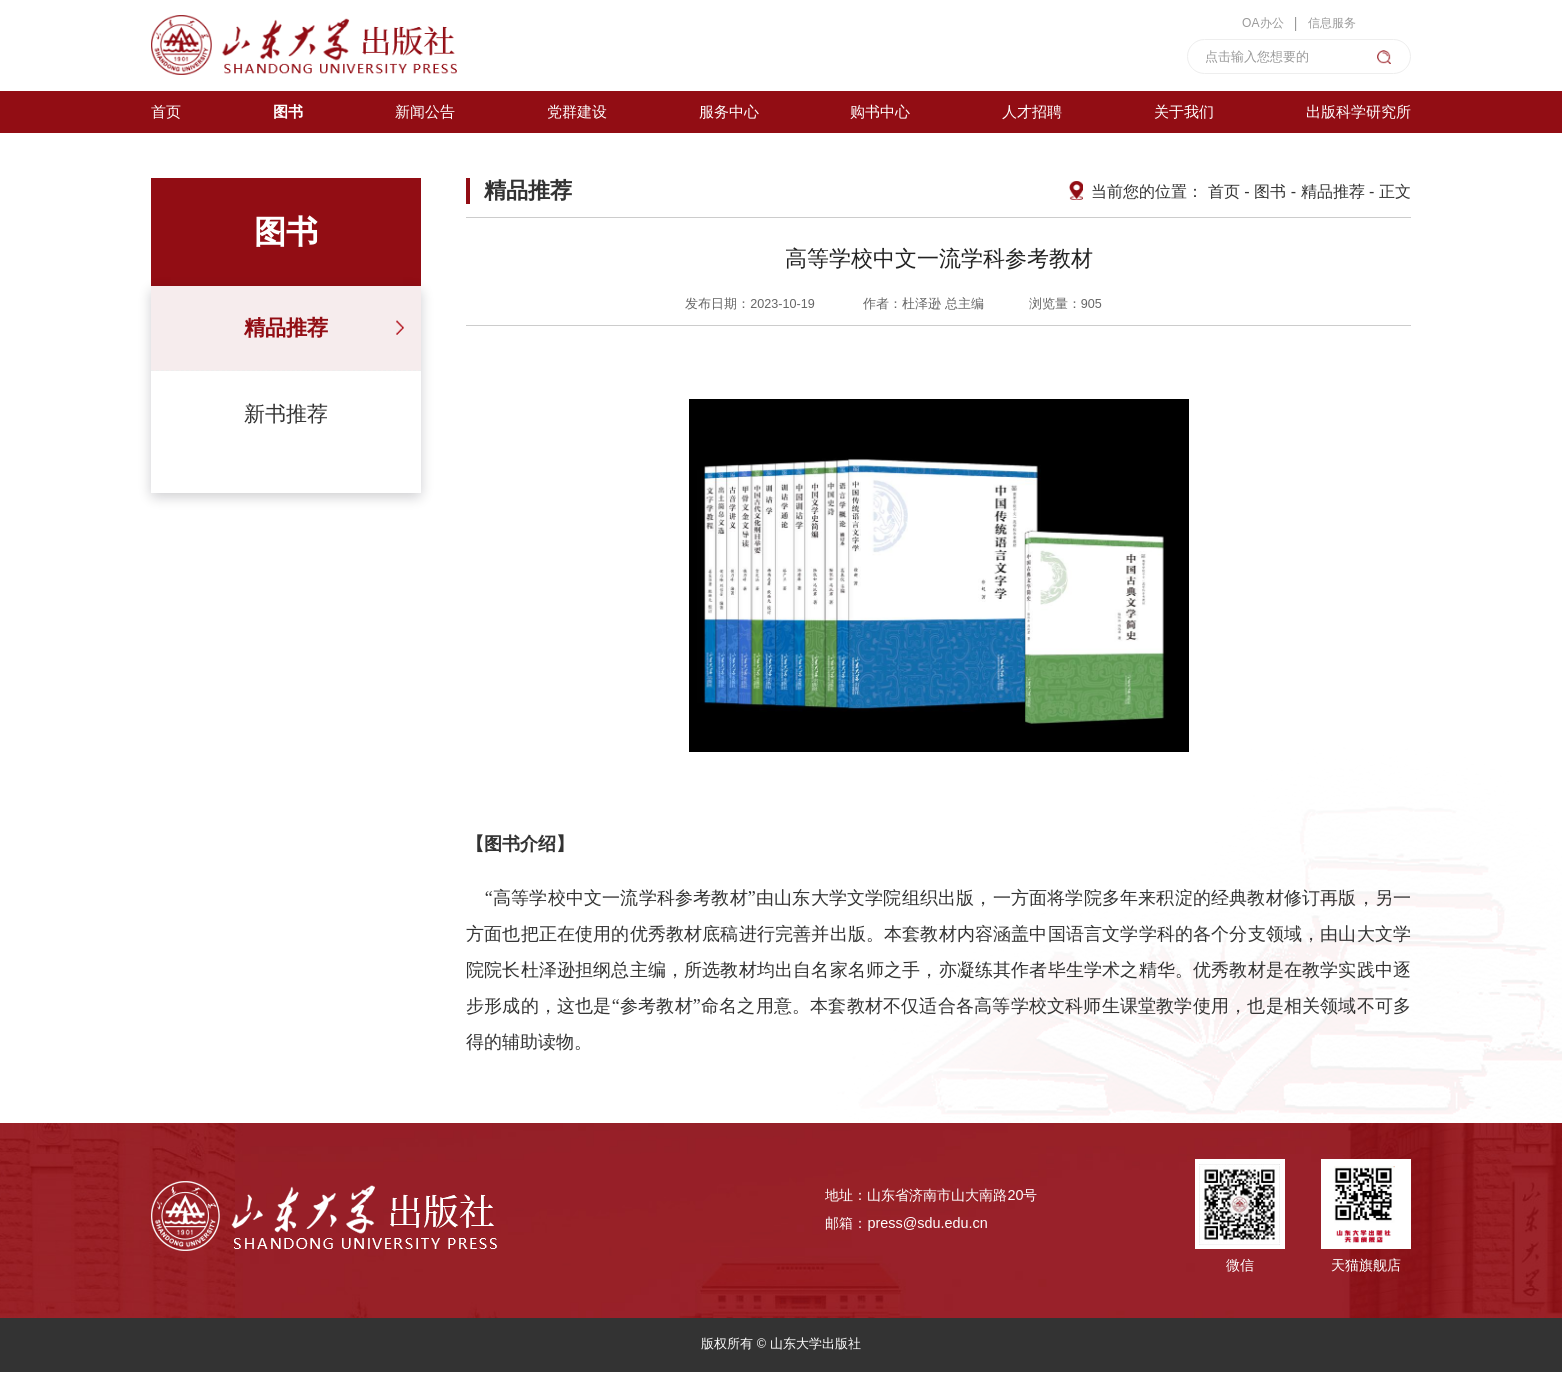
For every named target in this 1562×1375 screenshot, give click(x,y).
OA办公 (1255, 23)
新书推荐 (286, 417)
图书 (1270, 194)
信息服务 (1329, 23)
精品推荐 (286, 331)
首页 (1224, 194)
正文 (1395, 194)
